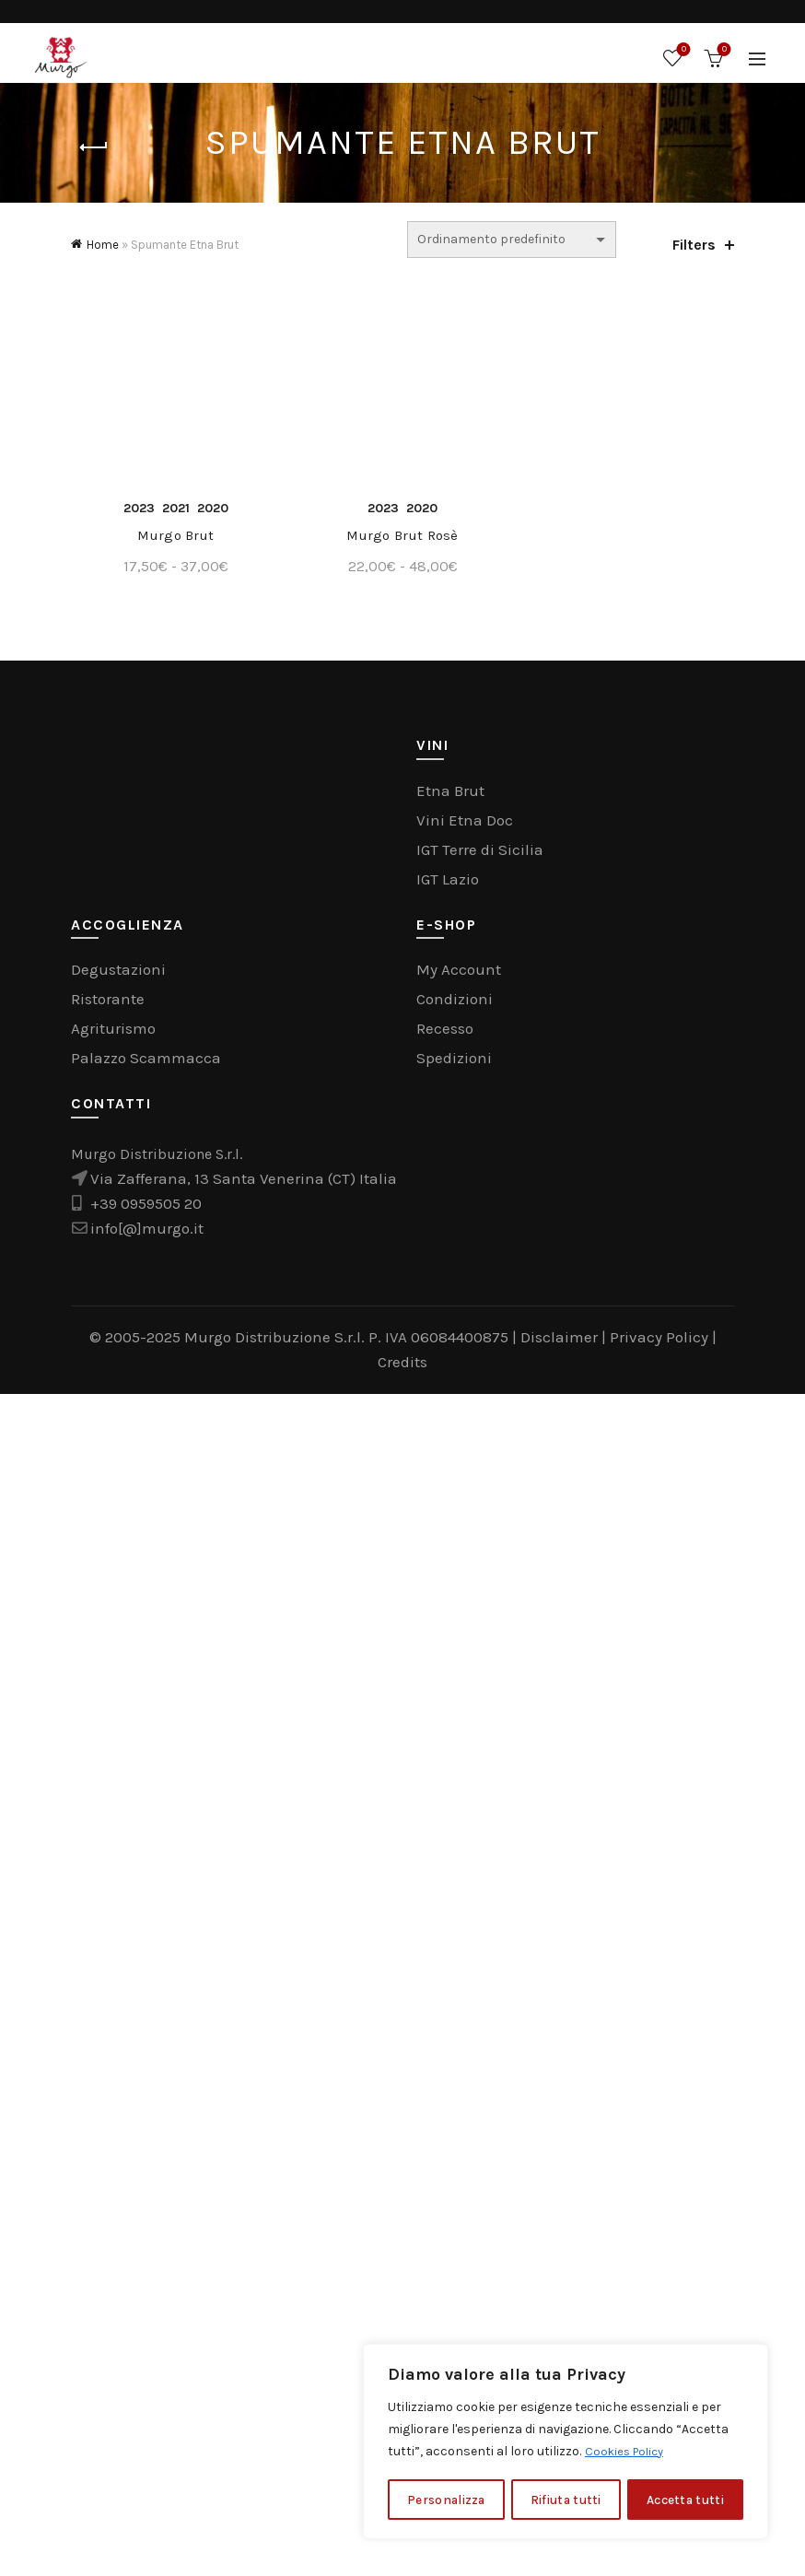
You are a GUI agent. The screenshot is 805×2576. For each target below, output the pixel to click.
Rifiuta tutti (566, 2499)
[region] (565, 2442)
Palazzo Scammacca (146, 2240)
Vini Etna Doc (464, 2003)
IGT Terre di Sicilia (479, 2032)
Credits (402, 2544)
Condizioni (454, 2181)
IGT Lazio (447, 2062)
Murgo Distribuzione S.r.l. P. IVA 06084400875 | (352, 2520)
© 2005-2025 (136, 2520)
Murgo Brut (172, 1718)
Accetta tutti (686, 2499)
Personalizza (445, 2499)
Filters (694, 244)
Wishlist (682, 50)
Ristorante (108, 2181)
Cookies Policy (628, 2453)
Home (103, 245)
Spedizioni (454, 2240)
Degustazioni (118, 2152)
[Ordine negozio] (511, 239)
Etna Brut (450, 1973)
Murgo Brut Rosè (402, 1718)
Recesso (444, 2211)
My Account (458, 2152)
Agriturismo (113, 2211)
